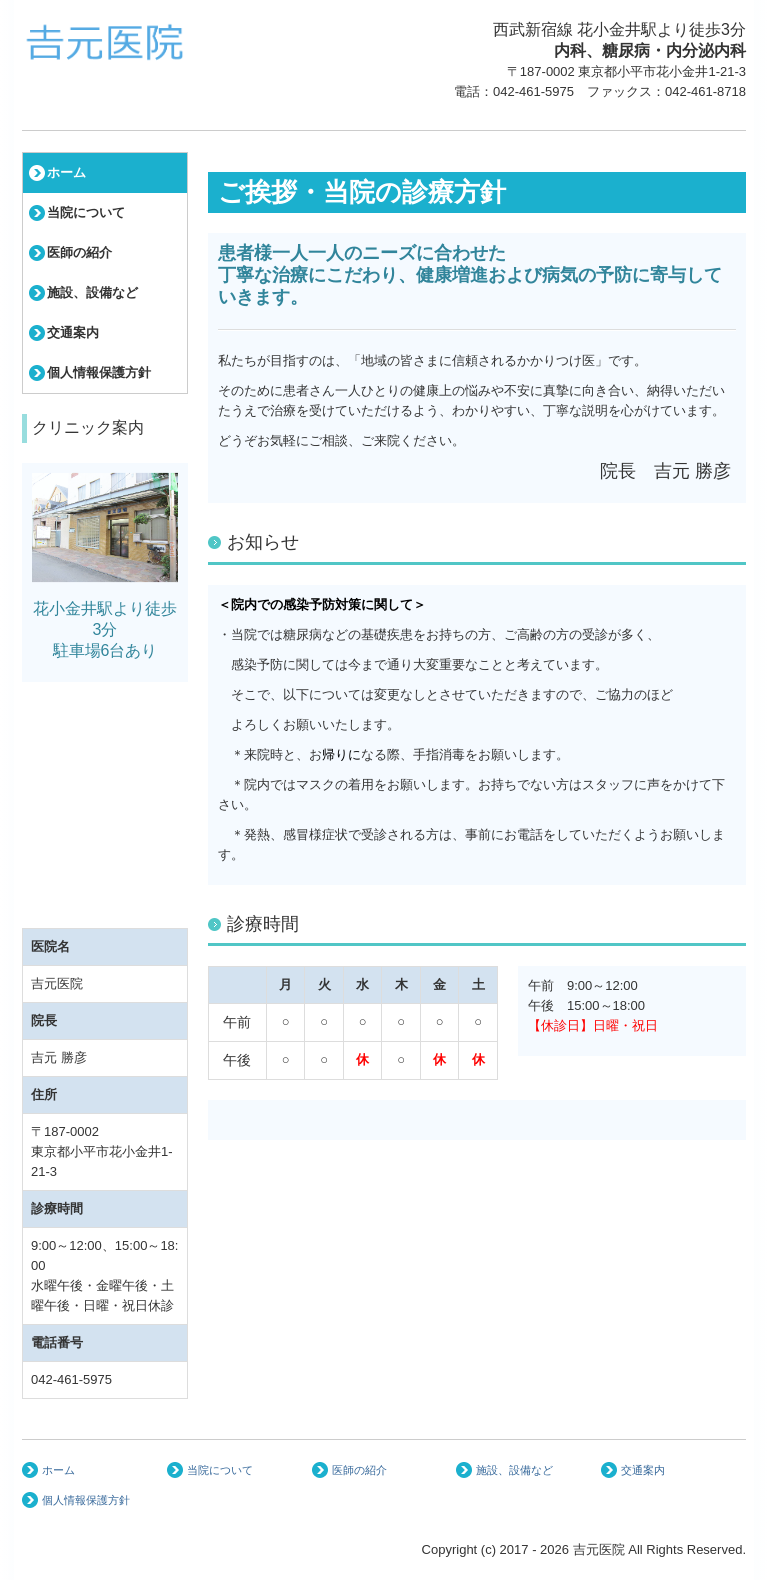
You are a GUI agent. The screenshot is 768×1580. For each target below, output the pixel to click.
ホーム (66, 172)
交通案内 (73, 332)
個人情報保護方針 (99, 372)
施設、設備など (92, 292)
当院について (86, 212)
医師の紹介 (79, 252)
